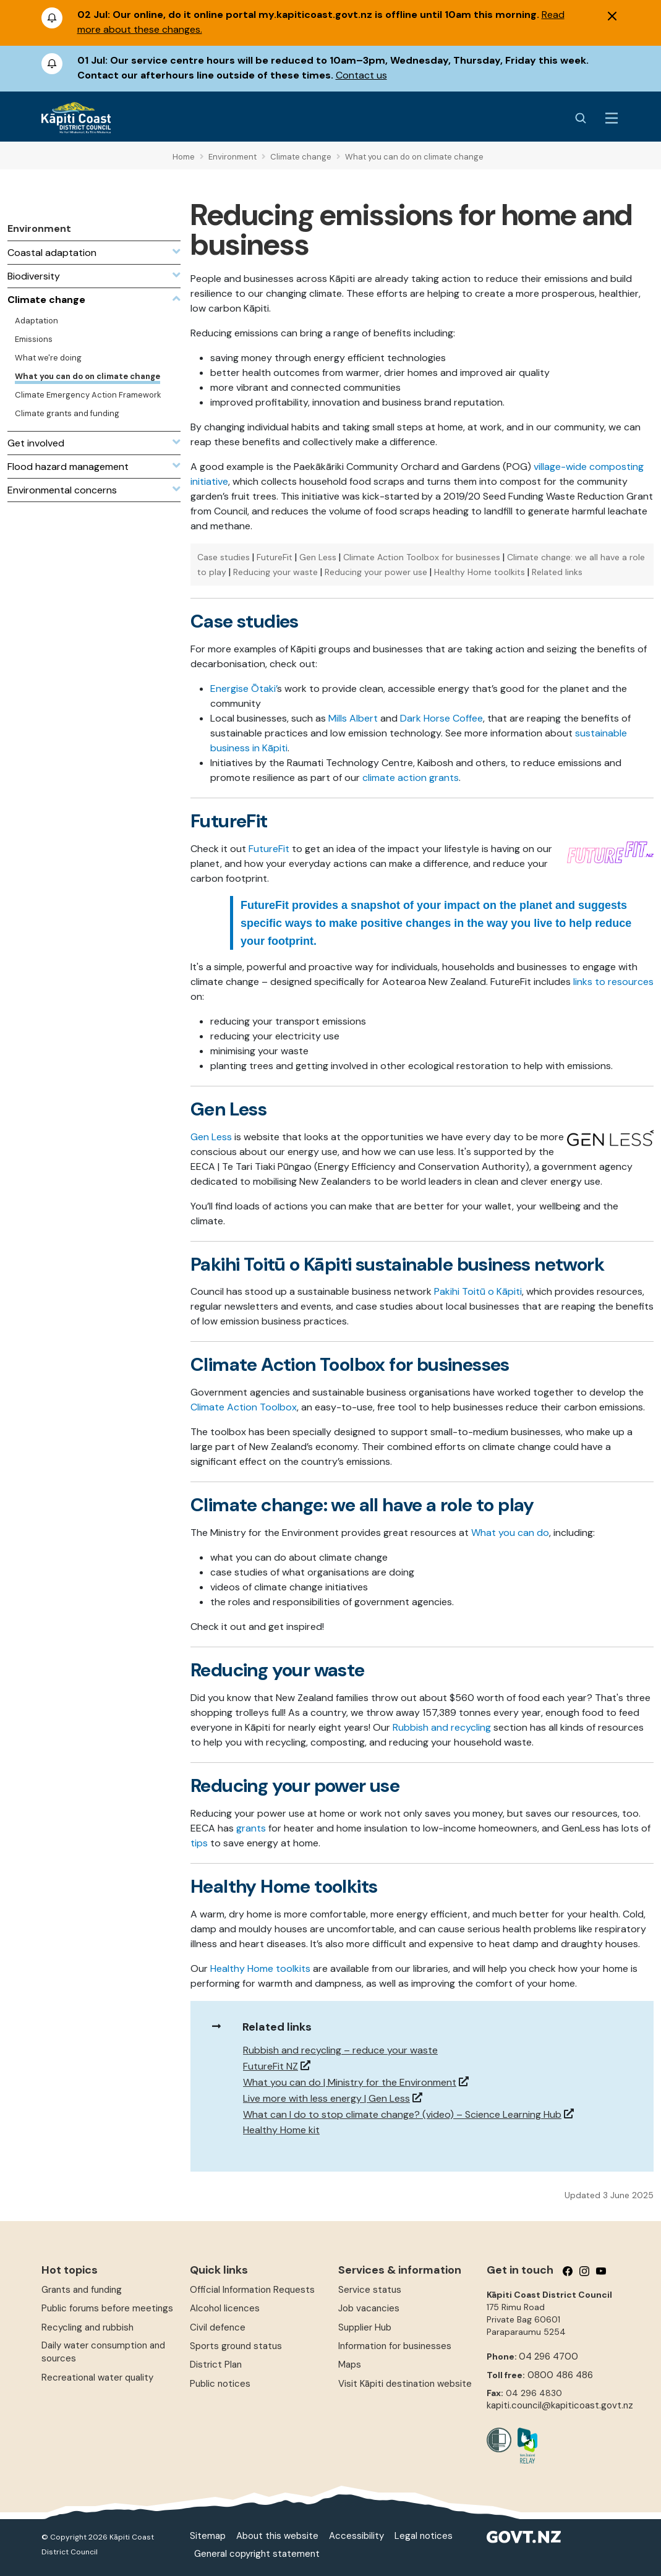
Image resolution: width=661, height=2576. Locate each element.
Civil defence (217, 2327)
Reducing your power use (376, 572)
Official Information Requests (252, 2290)
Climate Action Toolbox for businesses (421, 557)
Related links (557, 572)
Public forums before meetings (107, 2308)
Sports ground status (236, 2346)
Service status (369, 2290)
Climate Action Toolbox (243, 1407)
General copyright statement (257, 2554)
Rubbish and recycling (442, 1727)
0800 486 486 (560, 2375)
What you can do (510, 1532)
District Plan (216, 2364)
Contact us (361, 75)
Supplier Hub (364, 2327)
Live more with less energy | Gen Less (326, 2098)
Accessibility (356, 2536)
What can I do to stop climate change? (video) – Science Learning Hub (402, 2114)
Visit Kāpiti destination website (405, 2384)
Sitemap (208, 2536)
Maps (349, 2364)
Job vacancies (368, 2308)
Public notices (220, 2384)
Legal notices (423, 2536)
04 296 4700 (548, 2356)
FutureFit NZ (270, 2066)
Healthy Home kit (281, 2129)
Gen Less (317, 557)
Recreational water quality (97, 2377)
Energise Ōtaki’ (243, 688)
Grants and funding (81, 2290)
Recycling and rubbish (87, 2327)
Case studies (223, 557)
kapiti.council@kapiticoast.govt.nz (560, 2405)
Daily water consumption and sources (103, 2352)
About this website (277, 2536)
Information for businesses (394, 2346)
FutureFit (274, 557)
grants (251, 1828)
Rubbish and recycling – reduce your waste (340, 2050)
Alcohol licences (225, 2308)
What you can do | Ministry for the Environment (349, 2082)
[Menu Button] (611, 118)
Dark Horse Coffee (441, 718)
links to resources (613, 981)
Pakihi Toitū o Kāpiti (478, 1291)
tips (199, 1842)
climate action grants (409, 777)
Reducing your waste (275, 572)
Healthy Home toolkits (479, 572)
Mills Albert (353, 718)
